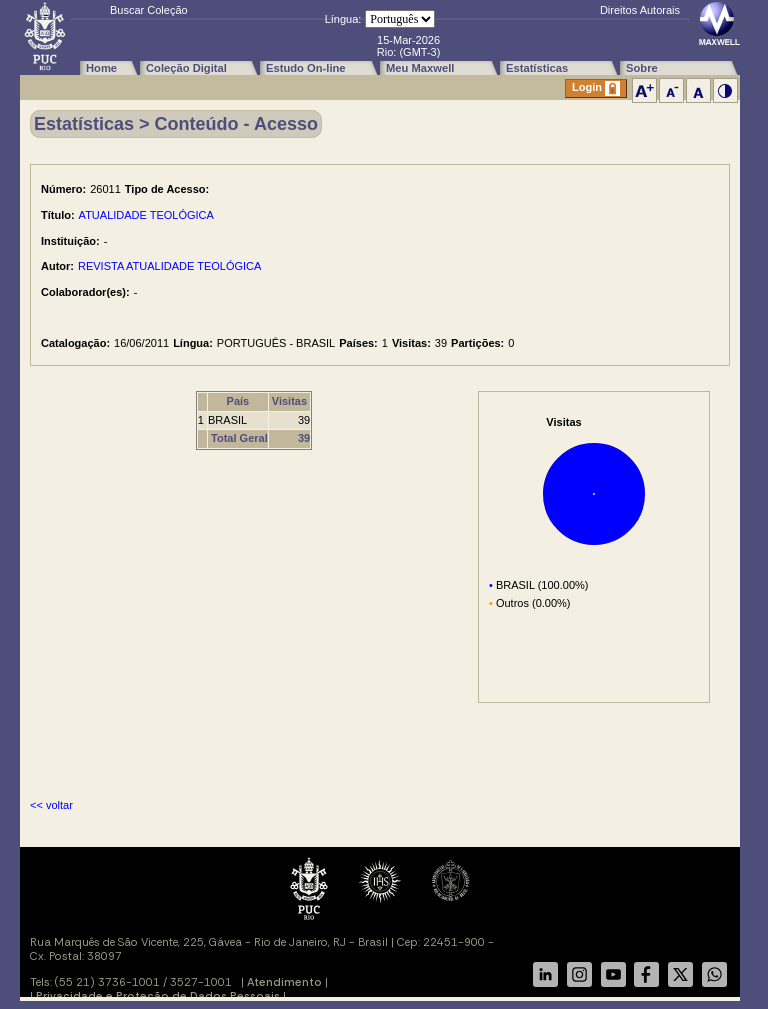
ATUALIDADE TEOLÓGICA (146, 215)
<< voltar (51, 805)
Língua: (343, 19)
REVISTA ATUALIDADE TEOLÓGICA (169, 266)
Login (596, 88)
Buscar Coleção (149, 10)
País (238, 401)
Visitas (289, 401)
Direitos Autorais (640, 10)
